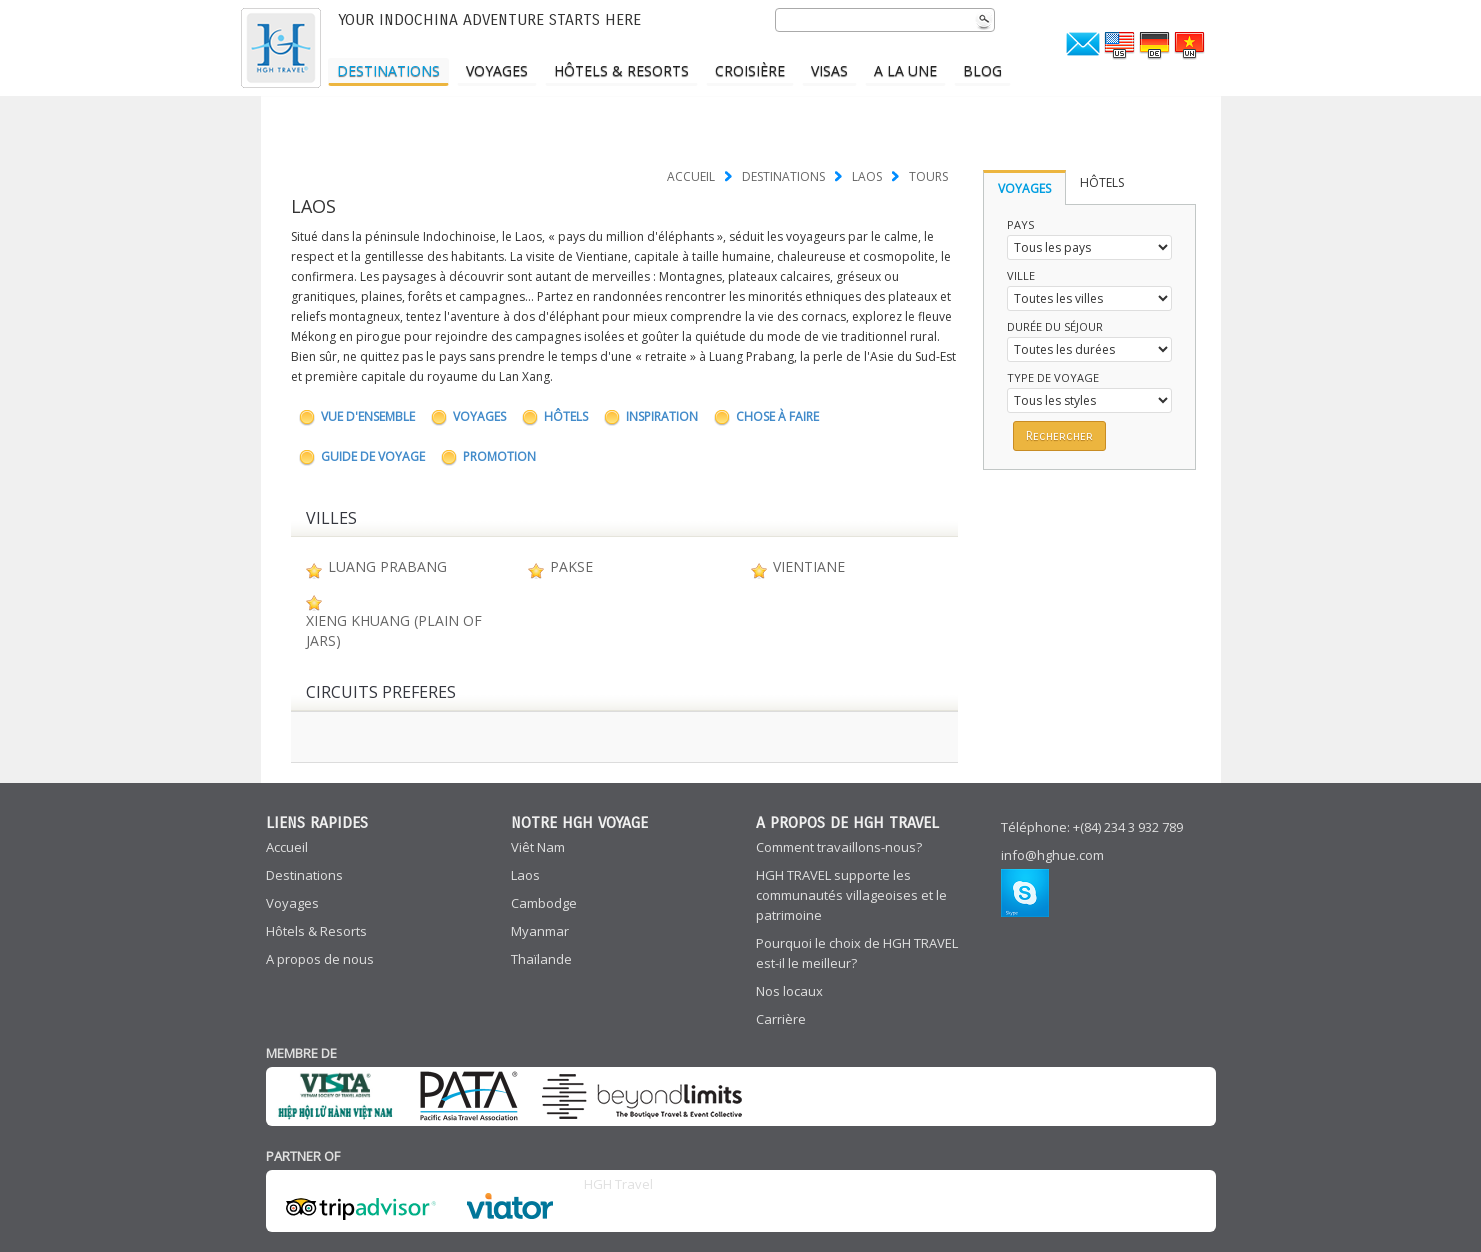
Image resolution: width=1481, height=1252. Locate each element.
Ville (1021, 275)
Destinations (388, 70)
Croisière (750, 70)
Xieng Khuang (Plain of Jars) (394, 630)
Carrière (781, 1019)
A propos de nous (320, 959)
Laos (525, 875)
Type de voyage (1053, 377)
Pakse (571, 566)
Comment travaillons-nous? (839, 847)
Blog (982, 70)
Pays (1020, 224)
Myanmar (540, 931)
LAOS (867, 176)
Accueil (691, 176)
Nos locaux (789, 991)
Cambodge (544, 903)
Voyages (497, 70)
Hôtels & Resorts (621, 70)
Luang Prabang (387, 566)
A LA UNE (905, 70)
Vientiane (809, 566)
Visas (829, 70)
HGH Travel (618, 1184)
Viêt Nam (538, 847)
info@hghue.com (1052, 855)
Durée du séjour (1055, 326)
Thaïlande (541, 959)
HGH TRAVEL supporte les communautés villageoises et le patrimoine (851, 895)
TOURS (928, 176)
